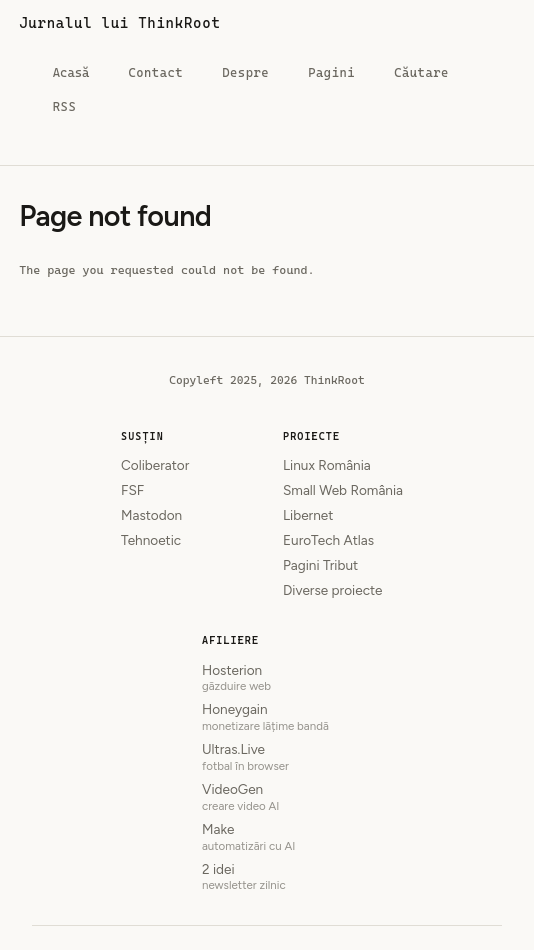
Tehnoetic (151, 540)
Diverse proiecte (333, 590)
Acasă (71, 77)
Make (267, 837)
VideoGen (267, 797)
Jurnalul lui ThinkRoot (119, 23)
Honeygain (267, 717)
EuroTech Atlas (328, 540)
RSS (64, 106)
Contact (155, 72)
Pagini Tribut (320, 565)
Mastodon (151, 515)
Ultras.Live (267, 757)
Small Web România (343, 490)
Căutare (421, 72)
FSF (132, 490)
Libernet (308, 515)
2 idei (267, 877)
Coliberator (155, 465)
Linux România (327, 465)
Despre (245, 72)
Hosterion (267, 678)
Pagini (331, 72)
